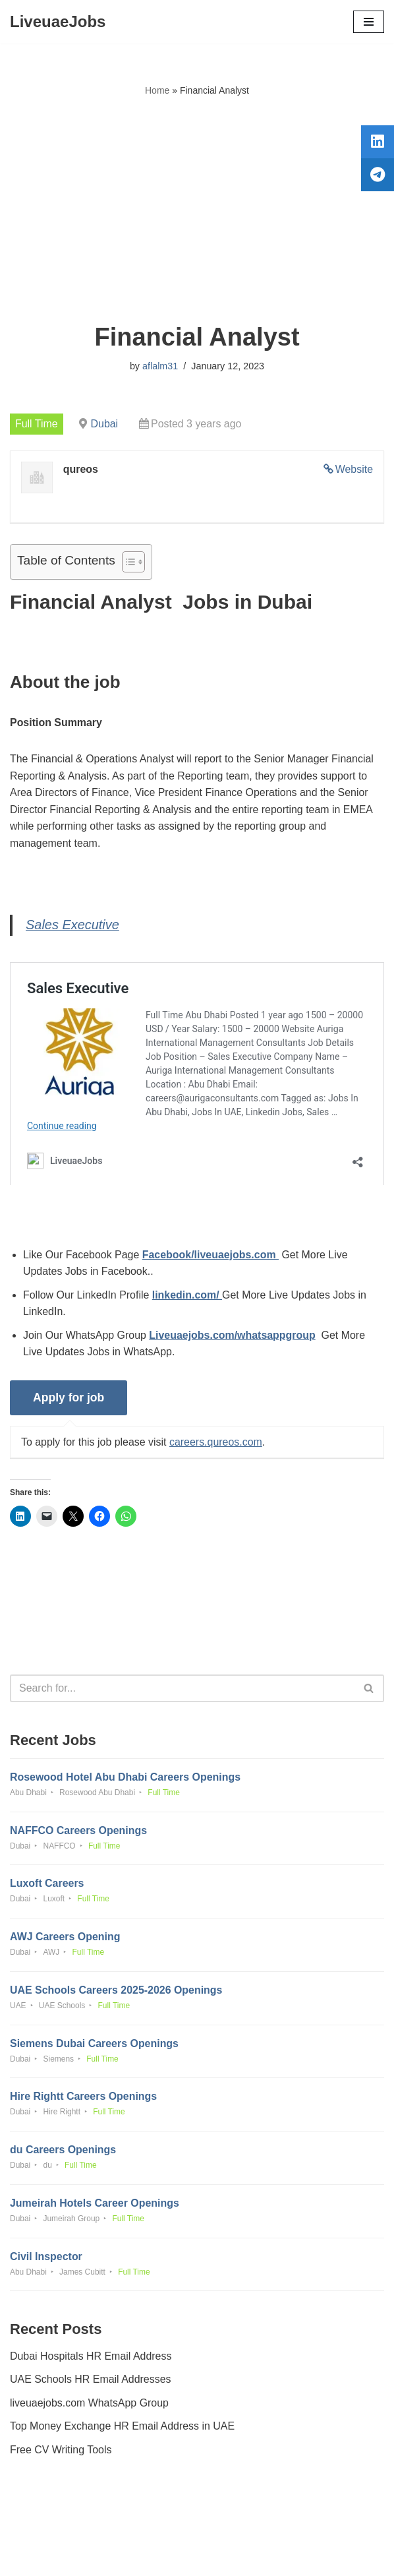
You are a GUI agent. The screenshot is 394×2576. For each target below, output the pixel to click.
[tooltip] (376, 143)
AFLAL (270, 2555)
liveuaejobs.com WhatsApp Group (89, 2406)
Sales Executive (72, 926)
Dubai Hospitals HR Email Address (91, 2358)
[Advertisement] (197, 210)
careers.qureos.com (216, 1443)
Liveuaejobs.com (147, 2555)
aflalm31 (160, 366)
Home (157, 90)
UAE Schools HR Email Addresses (90, 2382)
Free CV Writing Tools (61, 2453)
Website (354, 469)
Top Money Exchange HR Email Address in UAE (122, 2429)
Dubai (105, 423)
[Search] (182, 1689)
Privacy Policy (45, 2528)
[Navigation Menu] (368, 22)
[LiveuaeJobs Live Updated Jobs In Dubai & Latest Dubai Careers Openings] (57, 21)
